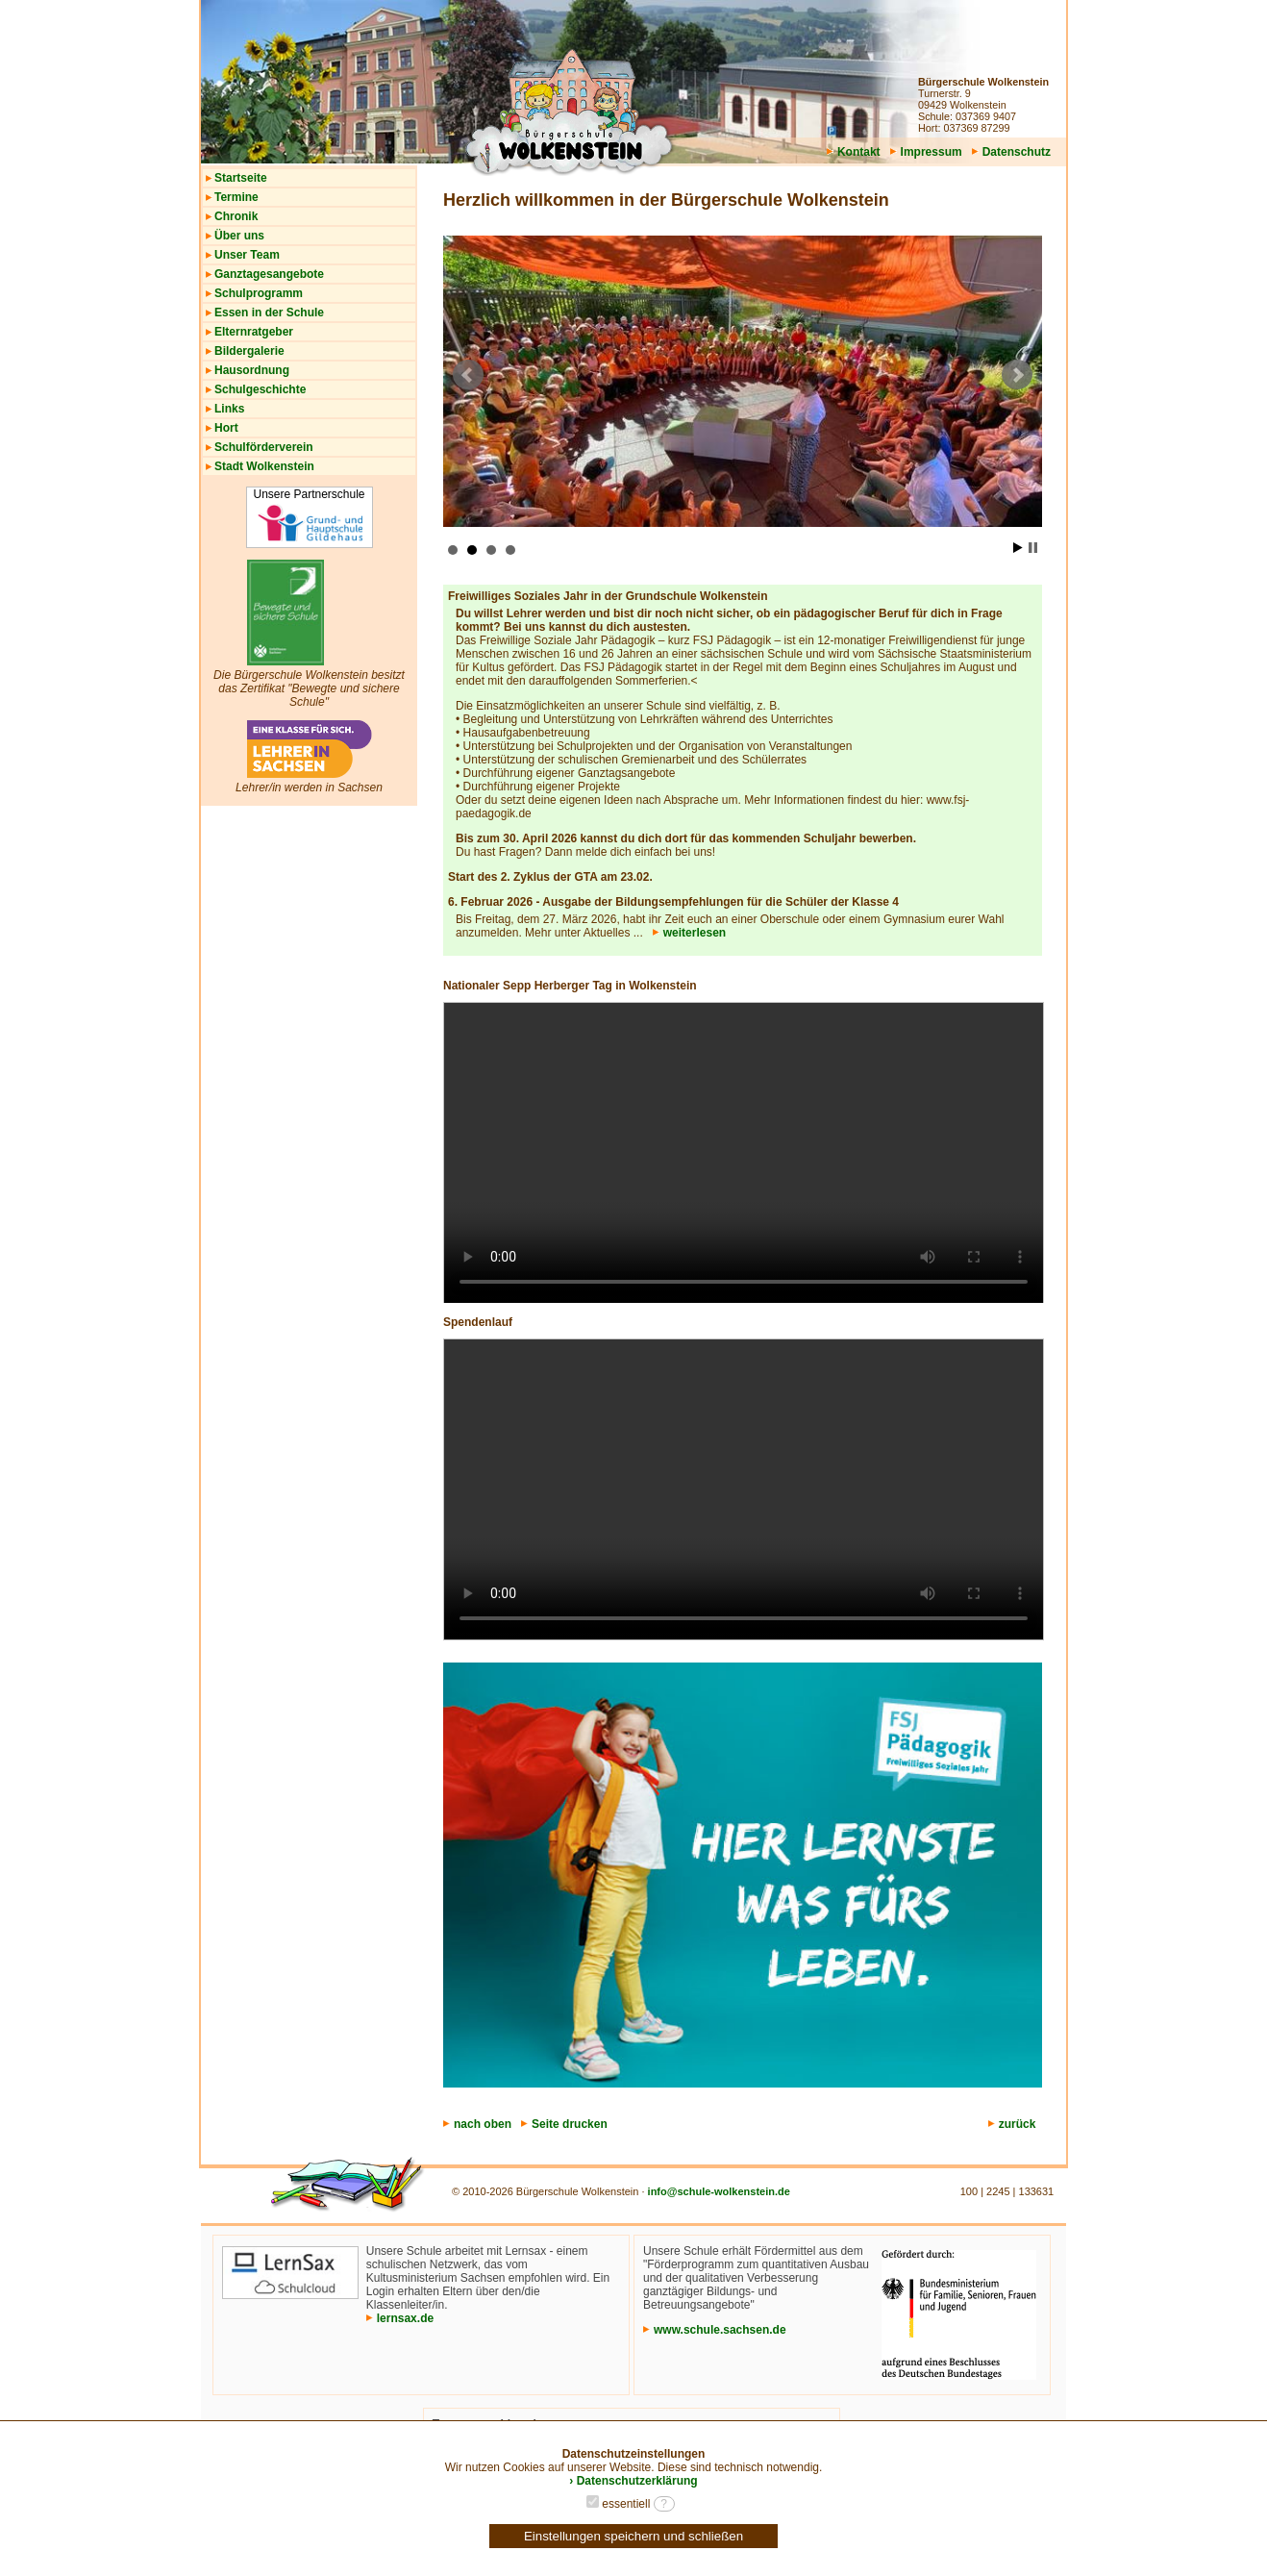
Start (1018, 547)
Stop (1033, 547)
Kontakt (854, 152)
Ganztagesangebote (269, 274)
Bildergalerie (249, 351)
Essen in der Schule (269, 312)
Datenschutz (1011, 152)
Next (1017, 375)
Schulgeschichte (260, 389)
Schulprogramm (258, 293)
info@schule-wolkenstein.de (719, 2191)
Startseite (240, 178)
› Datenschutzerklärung (633, 2481)
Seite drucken (564, 2124)
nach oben (477, 2124)
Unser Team (247, 255)
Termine (236, 197)
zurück (1017, 2124)
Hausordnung (251, 370)
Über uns (239, 235)
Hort (226, 428)
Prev (468, 375)
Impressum (926, 152)
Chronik (236, 216)
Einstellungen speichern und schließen (633, 2536)
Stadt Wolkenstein (264, 466)
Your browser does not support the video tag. (743, 1153)
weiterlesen (689, 932)
